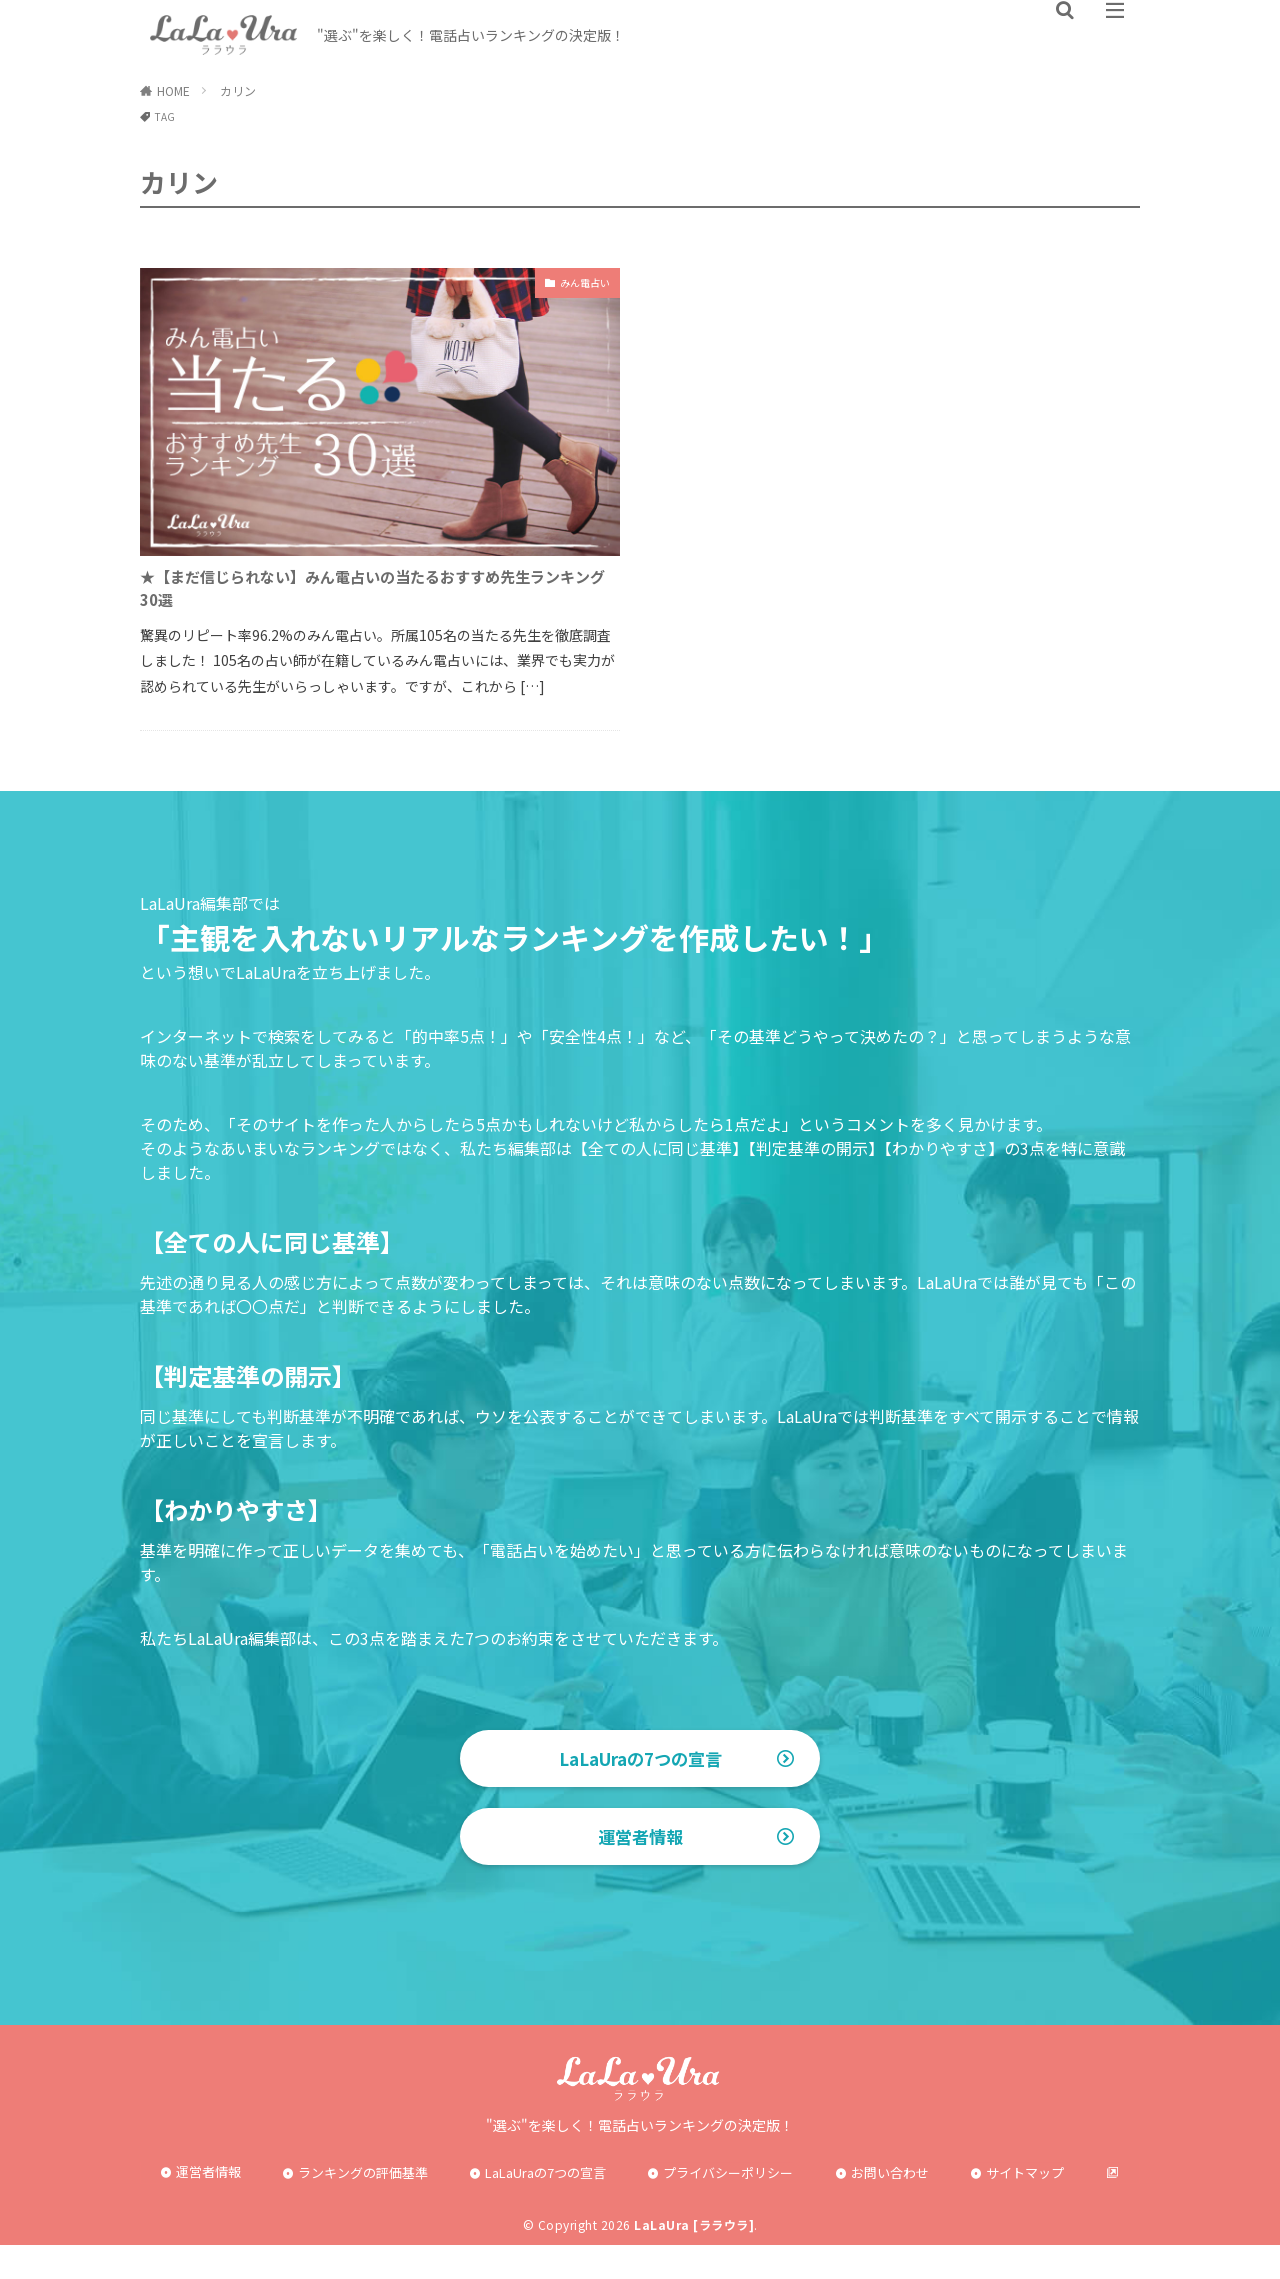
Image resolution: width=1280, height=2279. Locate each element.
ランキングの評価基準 (363, 2207)
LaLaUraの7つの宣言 (640, 1773)
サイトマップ (1025, 2207)
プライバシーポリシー (728, 2207)
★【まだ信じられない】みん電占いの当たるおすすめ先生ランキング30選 (380, 595)
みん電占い (575, 285)
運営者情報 (640, 1871)
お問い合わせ (890, 2207)
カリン (238, 90)
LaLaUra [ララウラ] (694, 2258)
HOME (173, 90)
